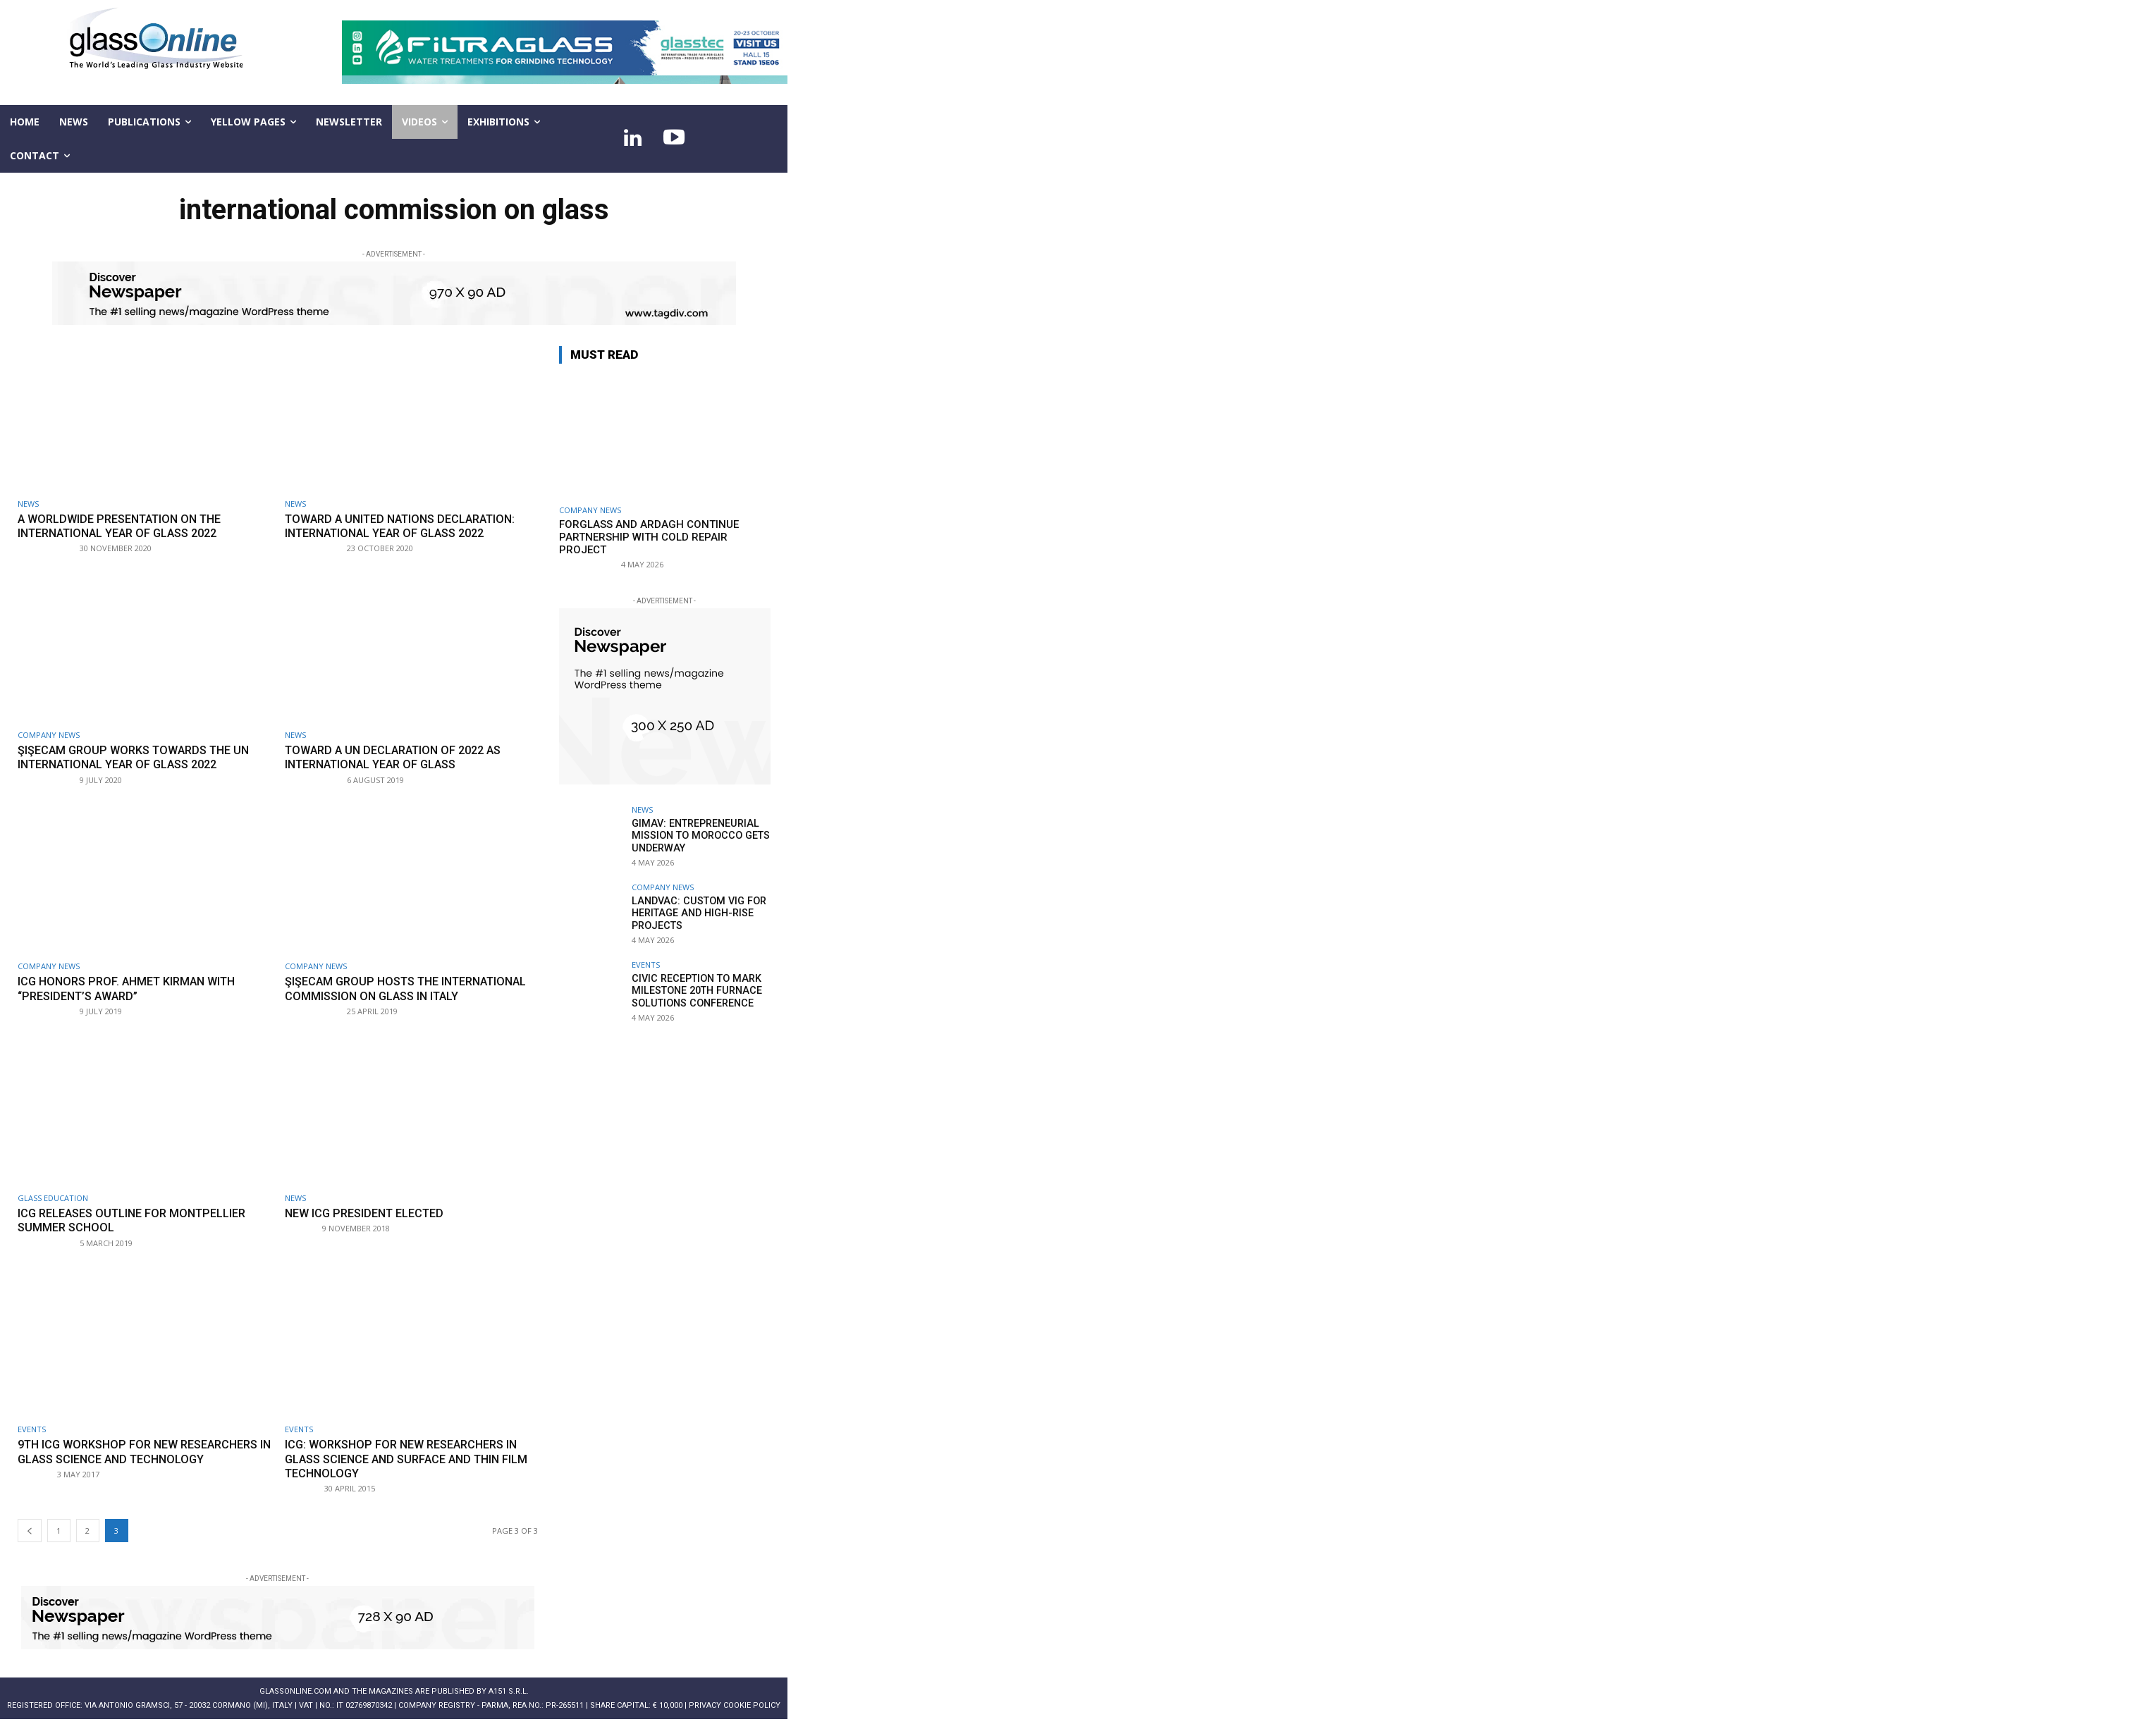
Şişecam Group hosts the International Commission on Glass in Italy (407, 995)
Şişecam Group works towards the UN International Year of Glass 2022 (140, 757)
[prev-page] (30, 1545)
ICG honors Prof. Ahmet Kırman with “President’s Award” (132, 988)
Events (32, 1444)
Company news (49, 735)
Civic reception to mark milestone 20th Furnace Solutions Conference (694, 990)
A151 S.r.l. (509, 1706)
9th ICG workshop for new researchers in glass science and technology (126, 1473)
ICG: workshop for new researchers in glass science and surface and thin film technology (408, 1473)
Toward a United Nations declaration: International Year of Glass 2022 (408, 526)
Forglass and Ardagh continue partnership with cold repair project (649, 537)
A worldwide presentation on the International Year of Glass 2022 (126, 526)
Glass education (53, 1212)
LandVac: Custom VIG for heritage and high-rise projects (695, 912)
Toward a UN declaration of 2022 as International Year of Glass (400, 757)
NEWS (28, 503)
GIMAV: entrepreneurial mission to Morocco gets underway (698, 835)
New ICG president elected (370, 1227)
